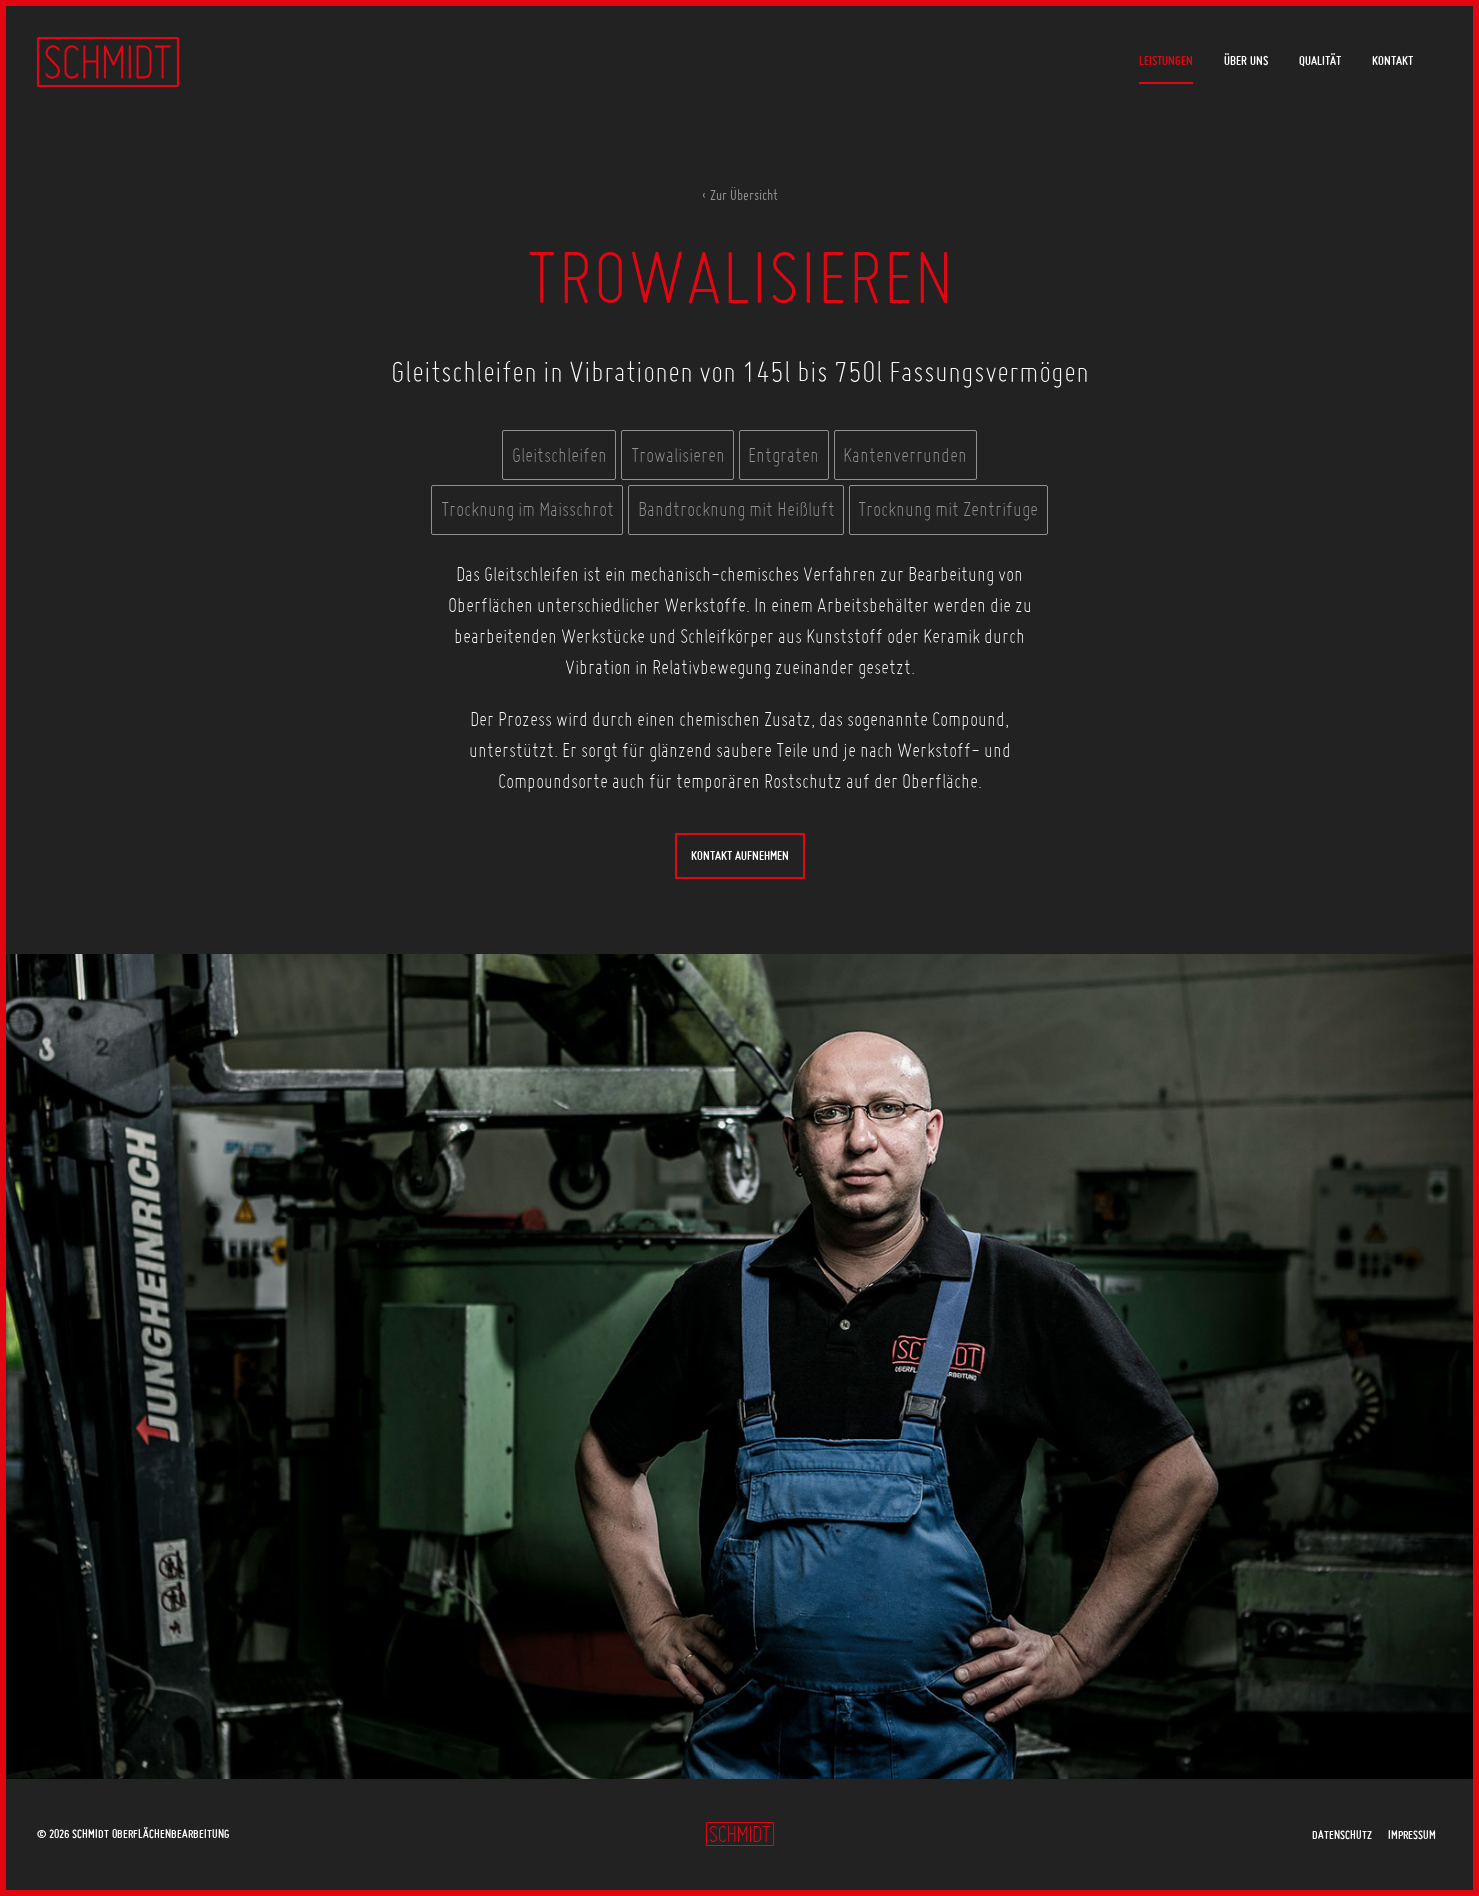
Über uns (1246, 60)
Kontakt (1392, 60)
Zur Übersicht (744, 195)
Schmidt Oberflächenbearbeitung (108, 62)
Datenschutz (1342, 1834)
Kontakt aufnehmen (740, 855)
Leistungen (1166, 60)
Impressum (1412, 1834)
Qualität (1320, 60)
